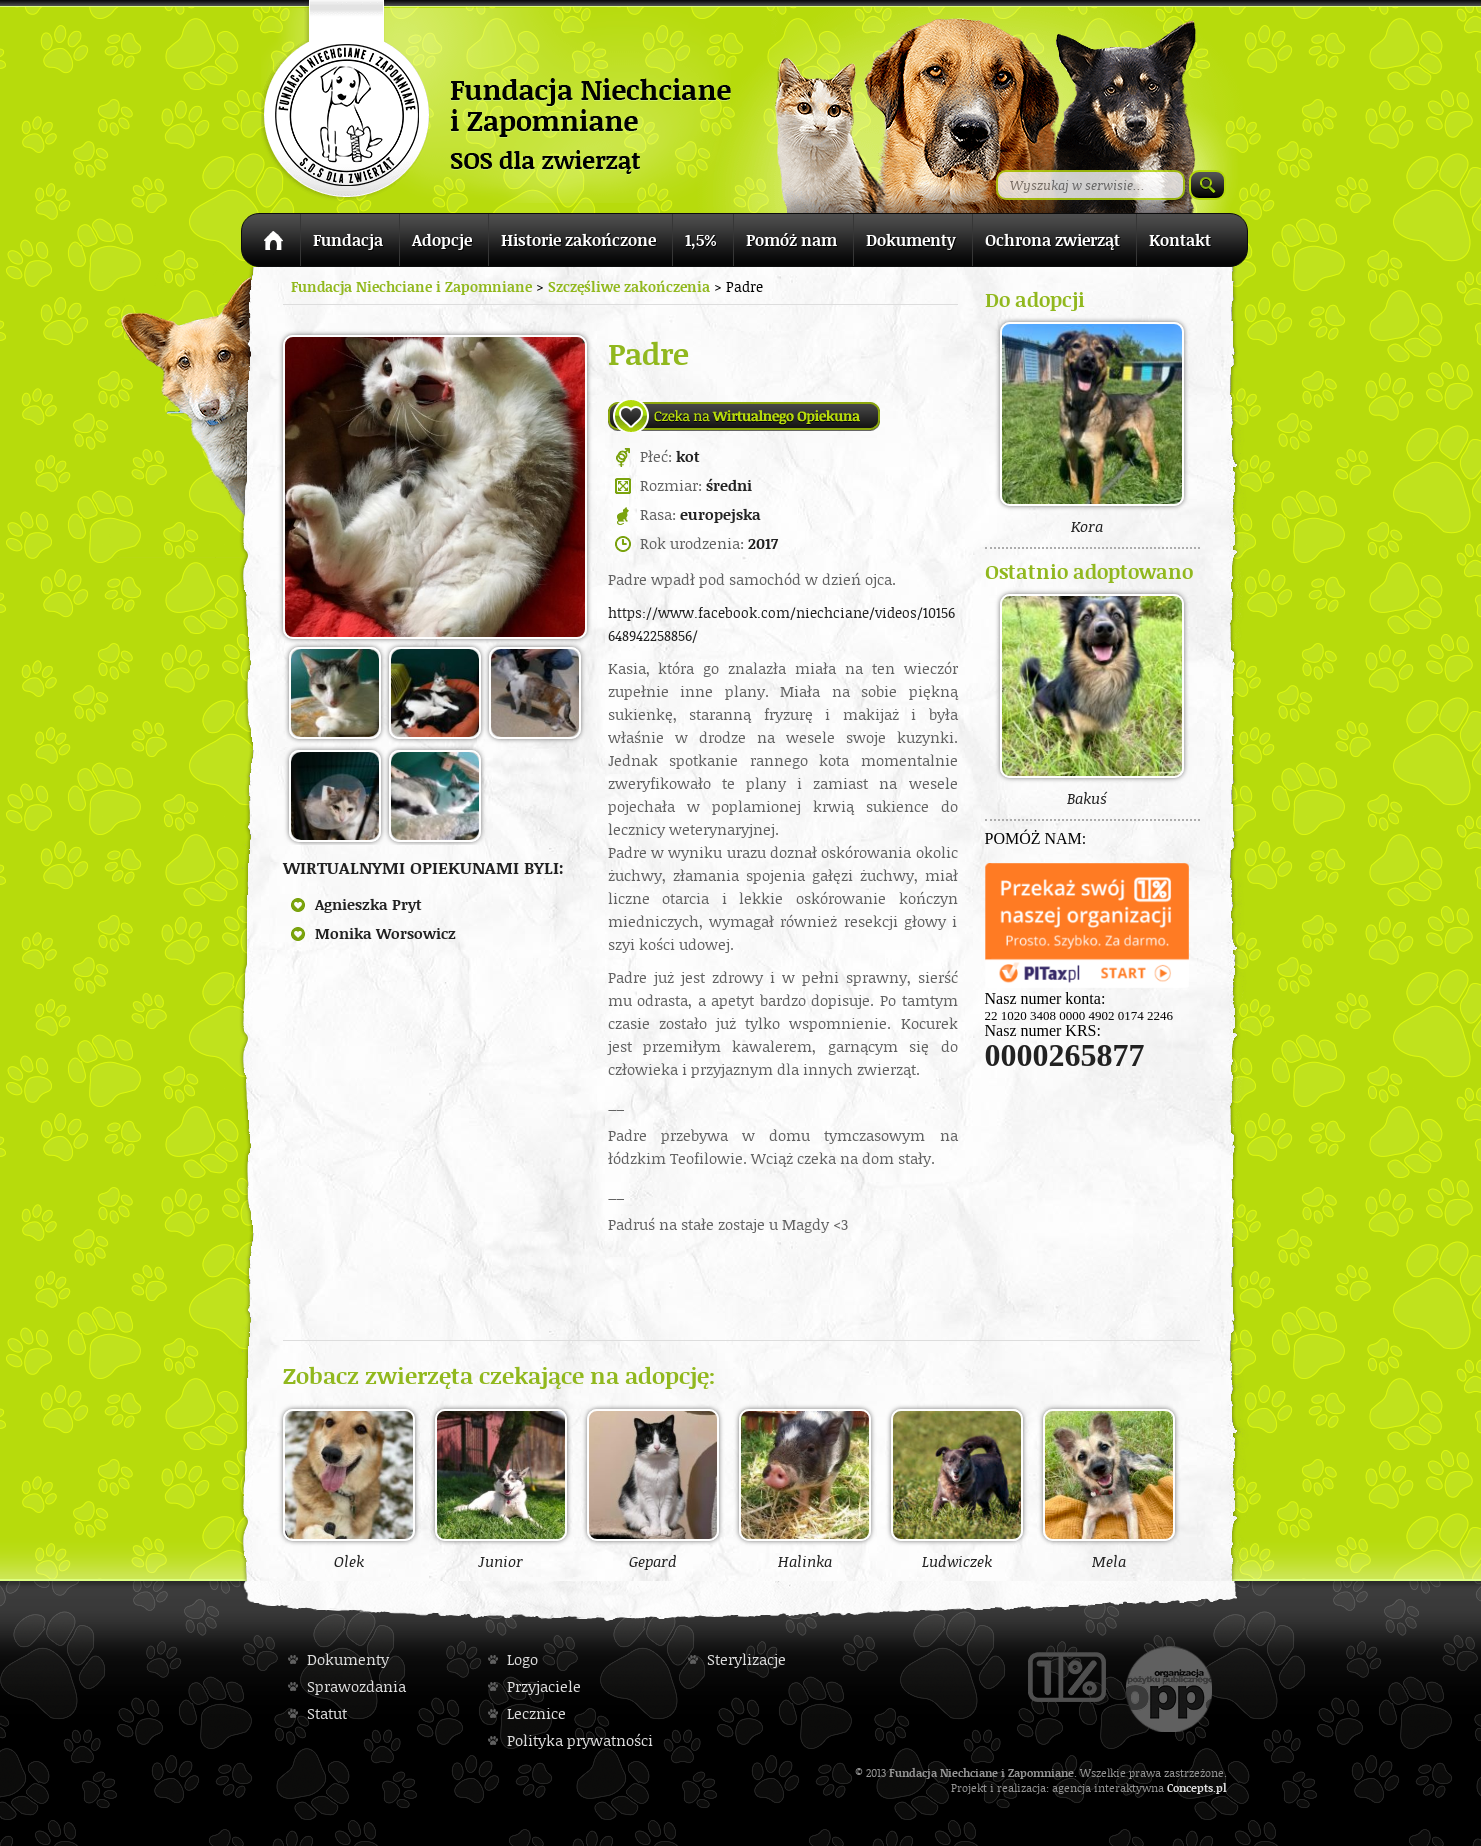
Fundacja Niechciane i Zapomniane (411, 286)
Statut (327, 1713)
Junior (501, 1489)
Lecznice (536, 1713)
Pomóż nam (791, 240)
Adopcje (442, 240)
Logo (522, 1659)
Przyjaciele (544, 1686)
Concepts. (1191, 1787)
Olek (349, 1489)
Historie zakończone (578, 240)
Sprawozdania (356, 1686)
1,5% (701, 240)
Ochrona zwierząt (1052, 240)
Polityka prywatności (580, 1740)
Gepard (653, 1489)
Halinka (805, 1489)
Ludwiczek (957, 1489)
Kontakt (1180, 240)
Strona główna (270, 243)
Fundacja (348, 240)
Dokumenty (911, 240)
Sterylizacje (746, 1659)
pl (1221, 1787)
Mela (1109, 1489)
